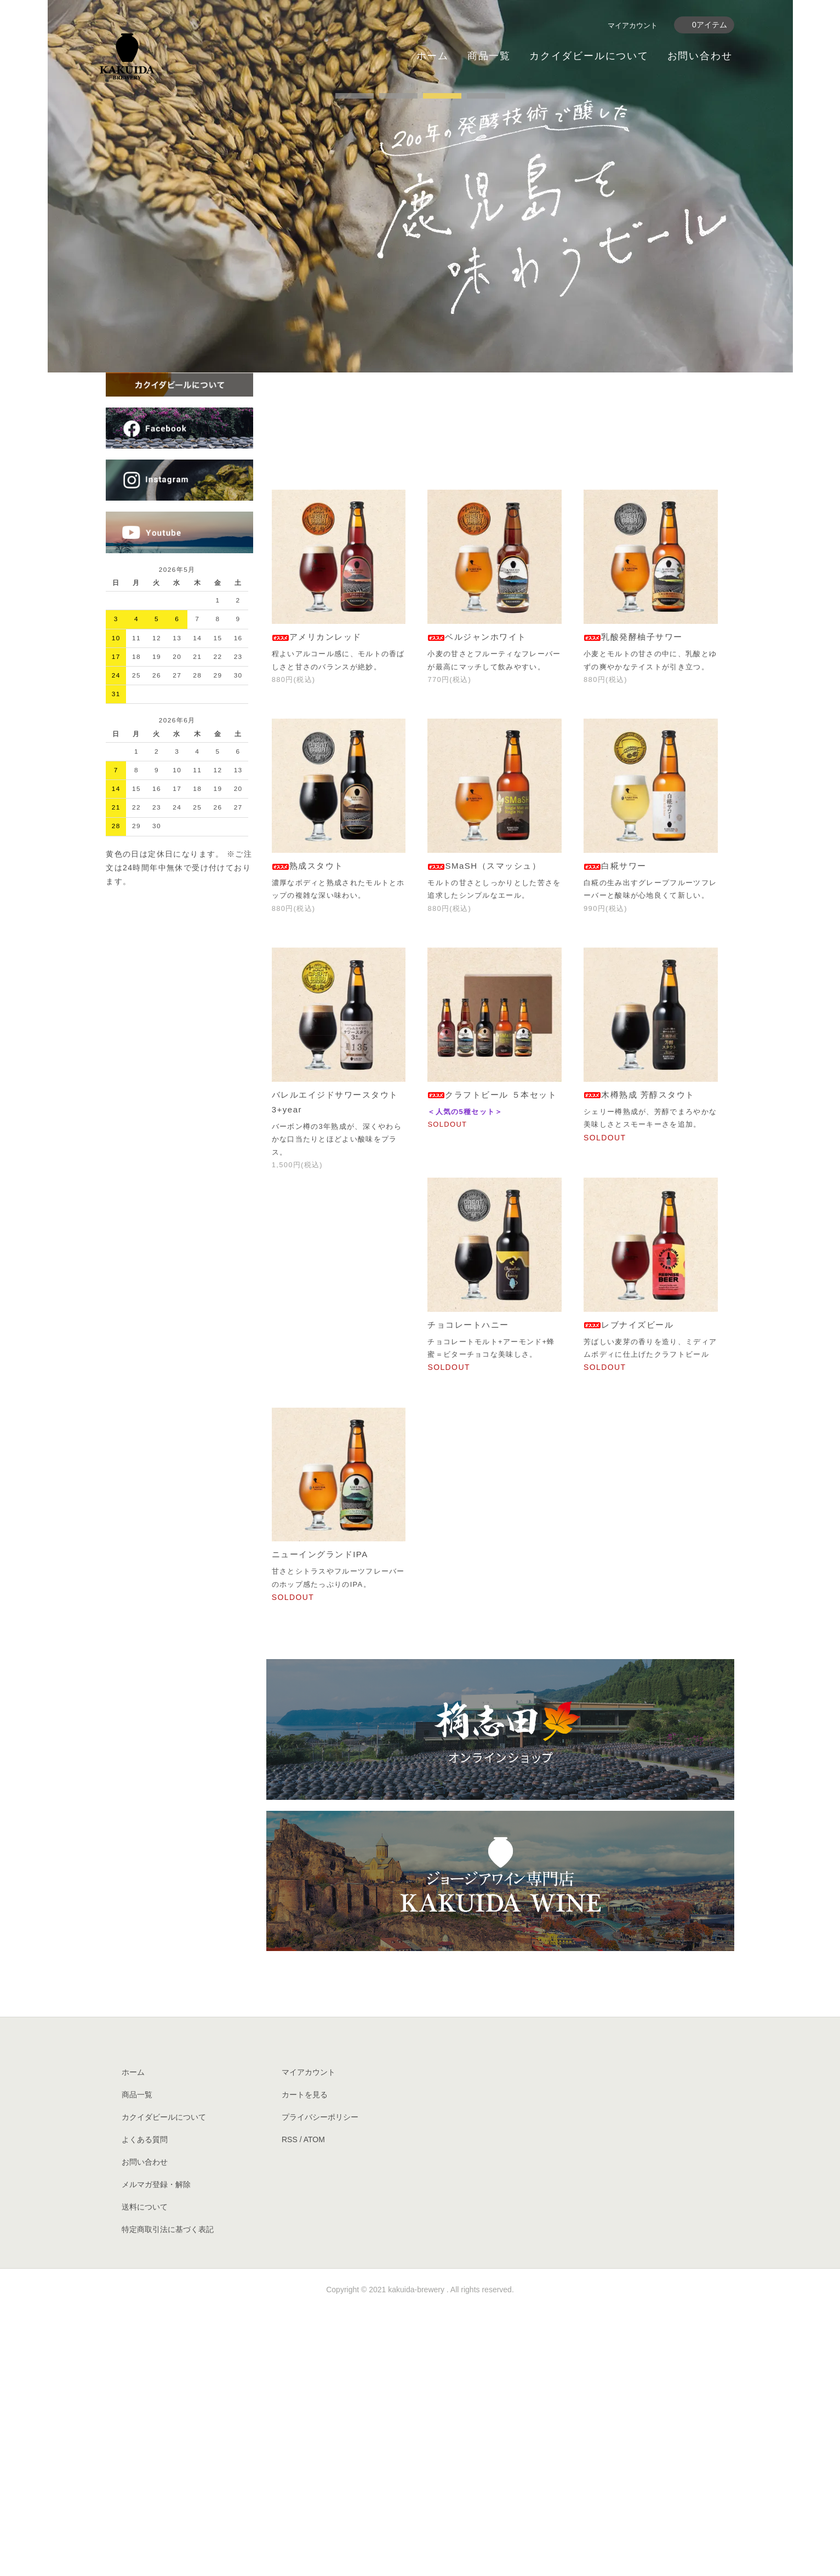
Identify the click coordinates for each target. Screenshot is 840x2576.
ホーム (432, 55)
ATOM (314, 2405)
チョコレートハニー (468, 1590)
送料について (145, 2472)
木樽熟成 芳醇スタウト (639, 1360)
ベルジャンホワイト (477, 902)
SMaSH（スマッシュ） (484, 1131)
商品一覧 (489, 55)
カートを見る (305, 2360)
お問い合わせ (700, 55)
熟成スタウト (308, 1131)
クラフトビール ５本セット (492, 1360)
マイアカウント (633, 25)
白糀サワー (615, 1131)
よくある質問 (145, 2405)
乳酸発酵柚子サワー (633, 902)
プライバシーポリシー (320, 2382)
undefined (354, 359)
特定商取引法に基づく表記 (168, 2495)
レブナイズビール (628, 1590)
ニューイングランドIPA (320, 1820)
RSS (290, 2405)
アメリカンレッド (317, 902)
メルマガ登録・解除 (156, 2450)
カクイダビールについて (589, 55)
